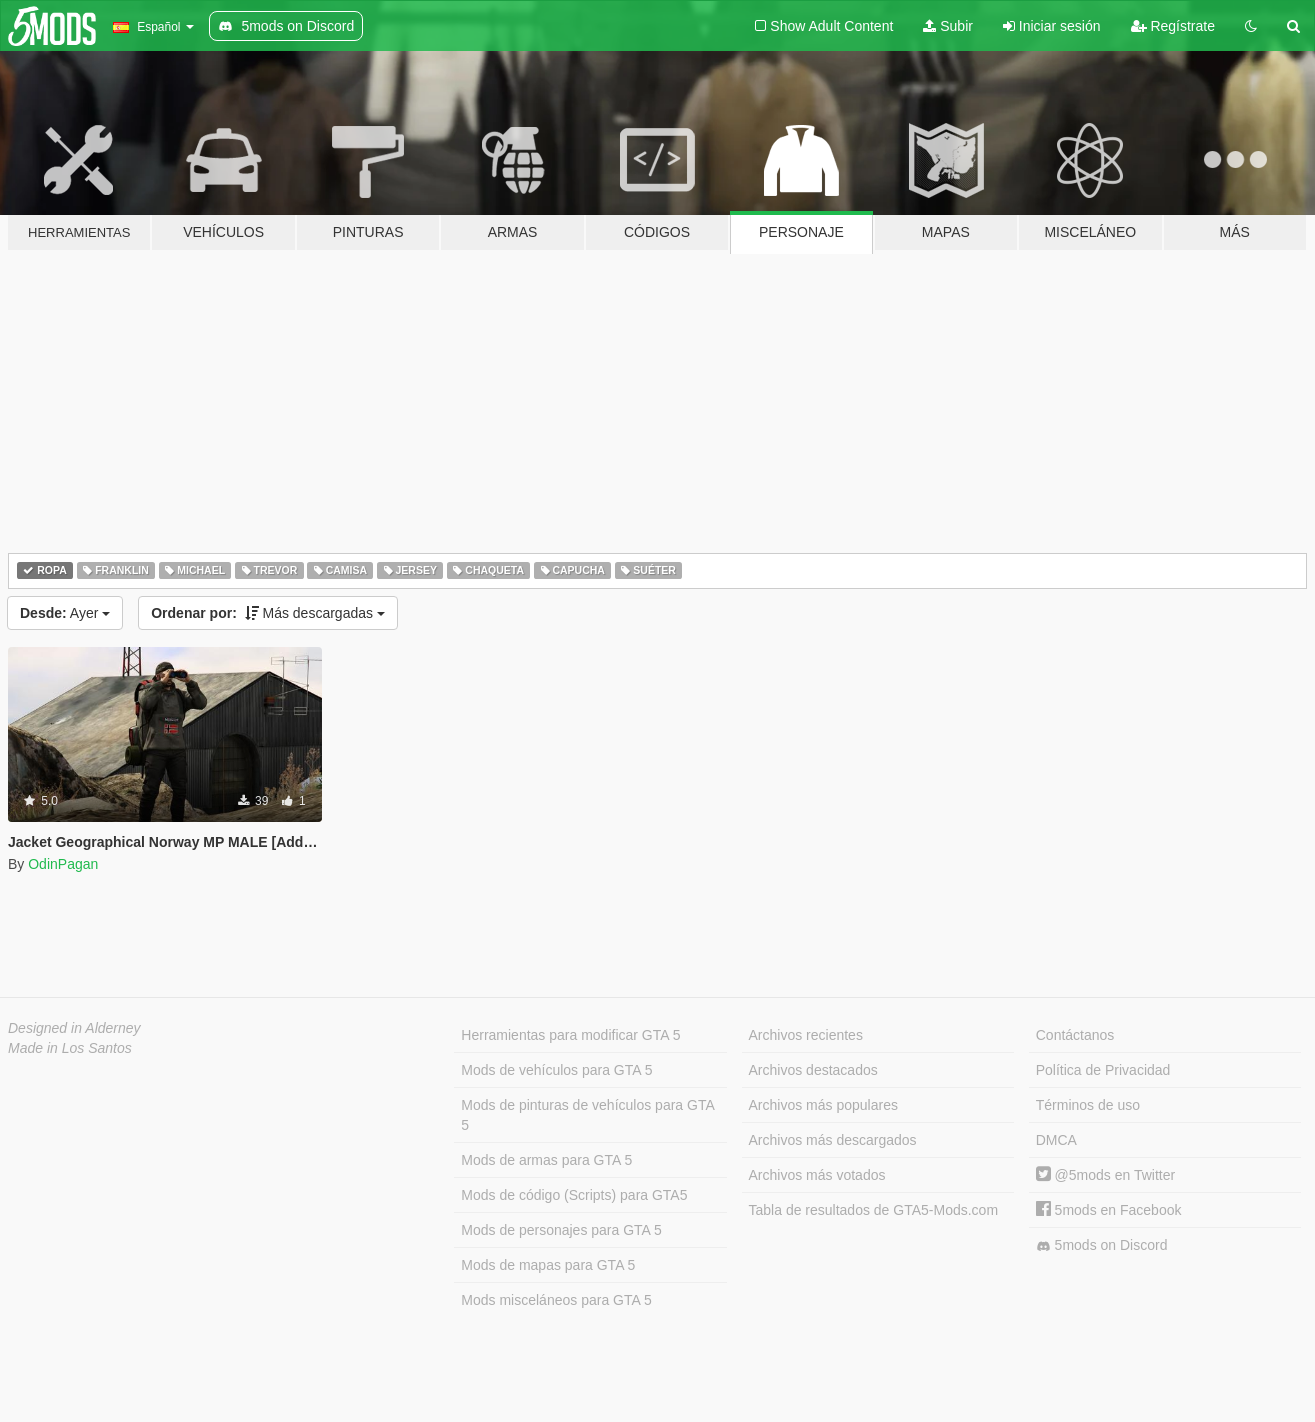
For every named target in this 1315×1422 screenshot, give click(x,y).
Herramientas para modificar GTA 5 (570, 1035)
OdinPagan (63, 864)
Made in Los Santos (70, 1048)
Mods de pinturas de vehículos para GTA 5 (587, 1115)
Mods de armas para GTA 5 (546, 1160)
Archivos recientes (806, 1035)
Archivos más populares (823, 1105)
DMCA (1056, 1140)
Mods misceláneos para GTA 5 (556, 1300)
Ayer (65, 613)
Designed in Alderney (74, 1028)
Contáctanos (1075, 1035)
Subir (948, 26)
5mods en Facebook (1109, 1210)
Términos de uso (1088, 1105)
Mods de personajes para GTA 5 (561, 1230)
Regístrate (1173, 26)
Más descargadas (268, 613)
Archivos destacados (813, 1070)
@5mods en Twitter (1105, 1175)
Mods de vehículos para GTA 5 (556, 1070)
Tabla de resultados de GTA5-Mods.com (874, 1210)
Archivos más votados (817, 1175)
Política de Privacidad (1103, 1070)
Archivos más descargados (833, 1140)
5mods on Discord (1102, 1245)
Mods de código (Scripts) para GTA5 (574, 1195)
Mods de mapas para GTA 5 (548, 1265)
